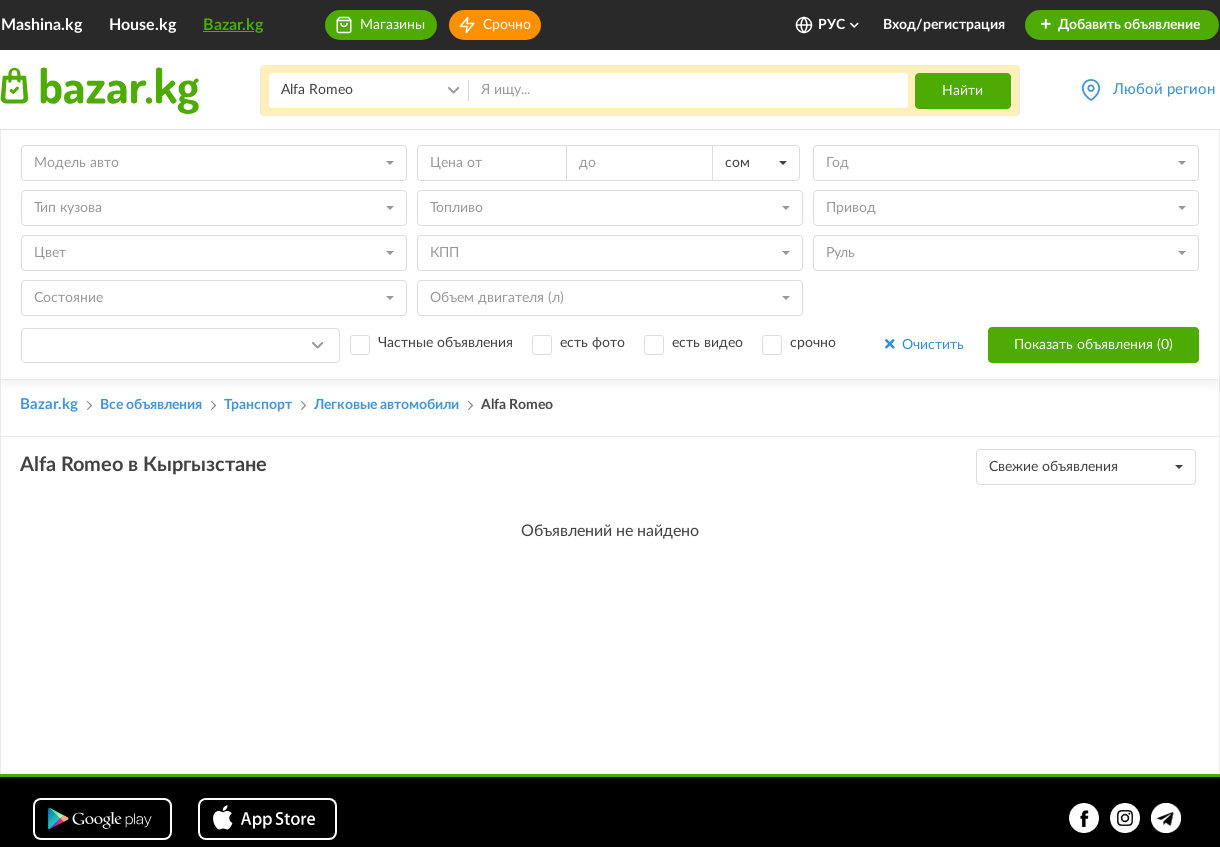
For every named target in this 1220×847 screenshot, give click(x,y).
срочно (813, 343)
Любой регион (1164, 89)
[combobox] (214, 163)
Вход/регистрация (944, 25)
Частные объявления (445, 343)
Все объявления (151, 405)
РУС (839, 25)
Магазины (392, 25)
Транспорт (258, 405)
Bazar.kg (233, 25)
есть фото (592, 343)
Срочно (507, 25)
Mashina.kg (41, 25)
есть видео (707, 343)
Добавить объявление (1119, 25)
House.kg (142, 25)
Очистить (922, 344)
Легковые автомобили (386, 405)
